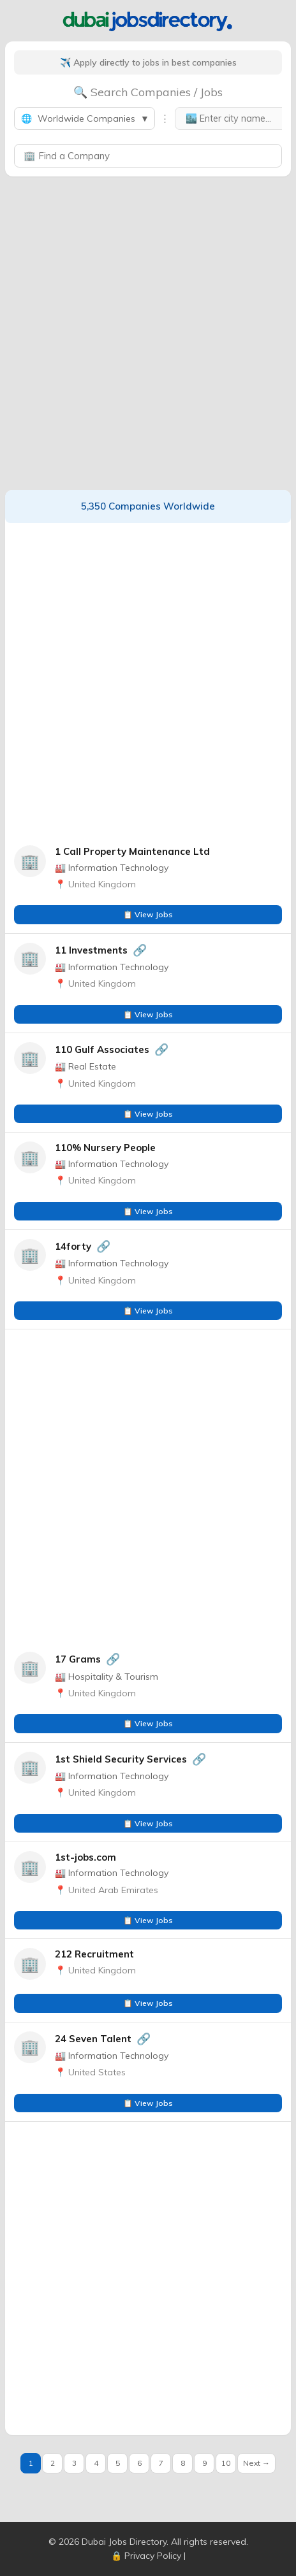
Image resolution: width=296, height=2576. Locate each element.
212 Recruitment (94, 1954)
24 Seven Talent (93, 2039)
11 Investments (91, 950)
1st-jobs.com (85, 1857)
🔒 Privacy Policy (146, 2555)
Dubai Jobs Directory (124, 2541)
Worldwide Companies (84, 118)
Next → (256, 2463)
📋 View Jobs (148, 914)
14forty (73, 1246)
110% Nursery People (105, 1147)
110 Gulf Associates (102, 1049)
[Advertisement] (148, 333)
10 (225, 2463)
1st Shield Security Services (121, 1759)
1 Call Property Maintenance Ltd (132, 851)
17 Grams (78, 1659)
